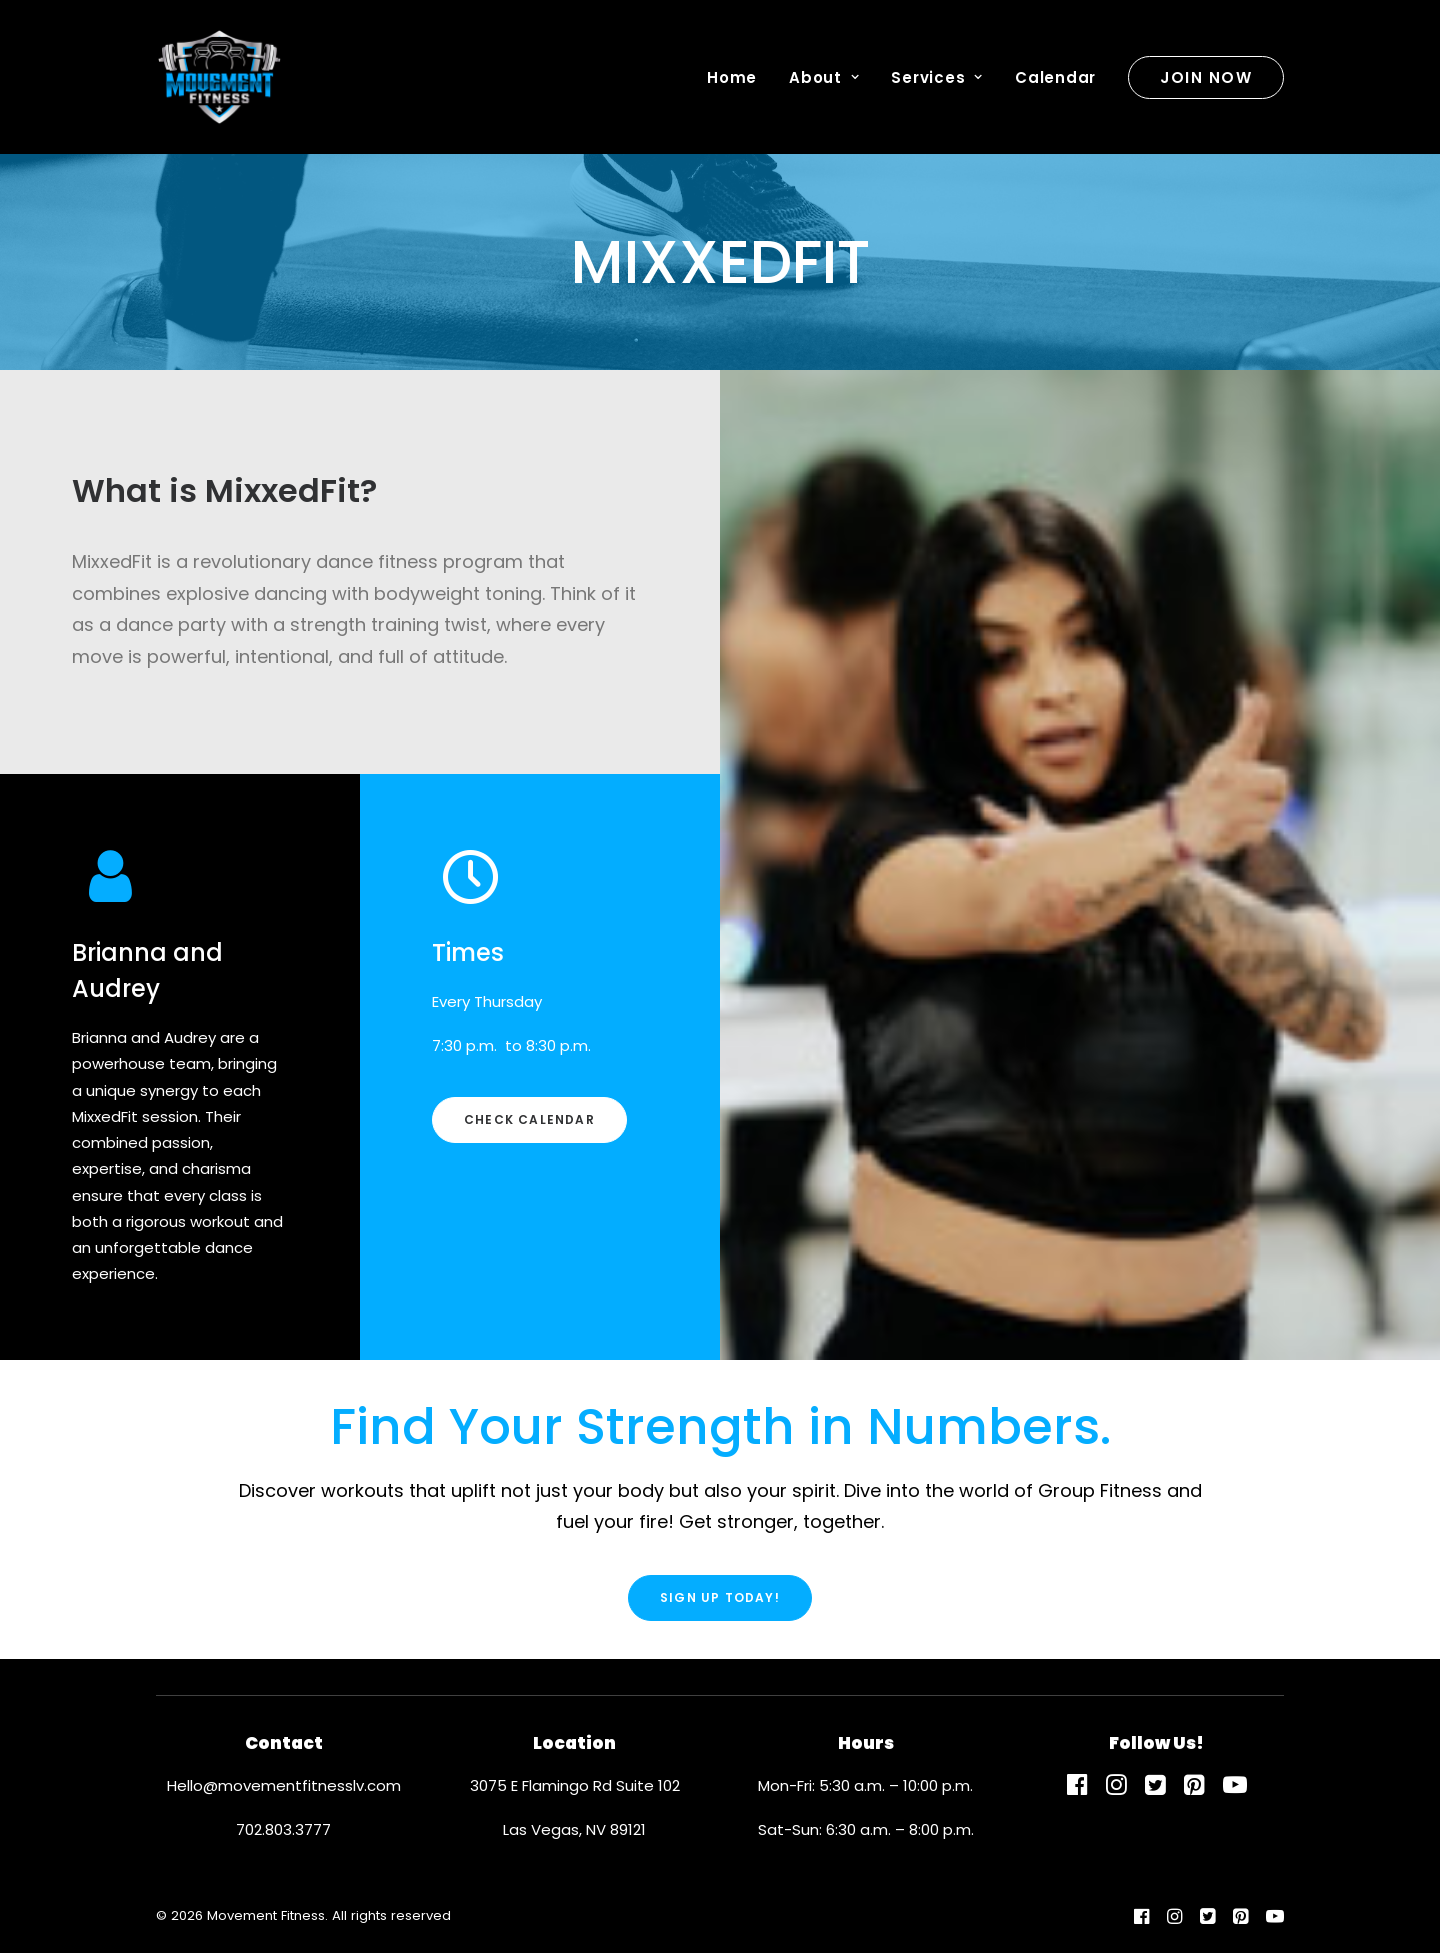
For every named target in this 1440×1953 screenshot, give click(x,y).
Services (937, 77)
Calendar (1055, 77)
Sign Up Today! (720, 1597)
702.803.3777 (283, 1829)
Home (732, 77)
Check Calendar (529, 1119)
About (824, 77)
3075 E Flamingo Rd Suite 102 (575, 1785)
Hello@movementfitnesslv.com (284, 1785)
